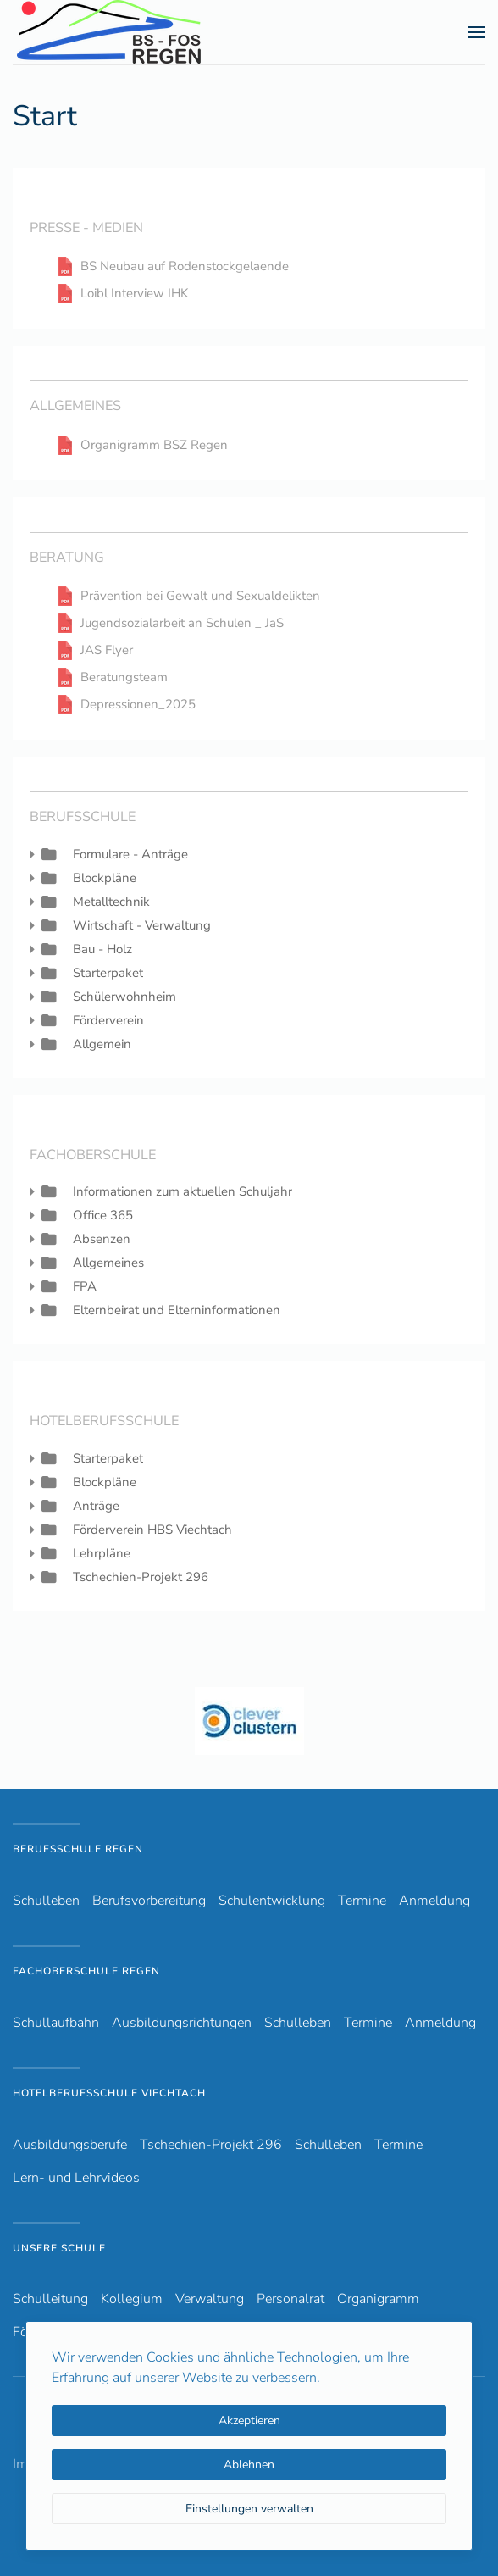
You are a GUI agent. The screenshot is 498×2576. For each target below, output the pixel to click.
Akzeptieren (249, 2420)
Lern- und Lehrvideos (76, 2177)
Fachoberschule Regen (86, 1971)
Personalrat (290, 2299)
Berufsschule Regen (78, 1849)
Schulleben (46, 1900)
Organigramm (378, 2299)
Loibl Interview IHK (134, 294)
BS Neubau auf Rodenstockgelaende (184, 266)
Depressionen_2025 (138, 705)
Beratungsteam (124, 677)
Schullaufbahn (56, 2022)
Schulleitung (50, 2299)
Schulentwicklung (272, 1900)
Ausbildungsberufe (70, 2144)
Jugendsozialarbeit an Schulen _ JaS (182, 623)
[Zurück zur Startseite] (139, 32)
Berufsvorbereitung (149, 1900)
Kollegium (132, 2299)
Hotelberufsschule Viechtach (109, 2093)
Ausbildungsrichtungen (182, 2022)
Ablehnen (249, 2465)
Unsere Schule (59, 2248)
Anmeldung (434, 1900)
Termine (362, 1900)
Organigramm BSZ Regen (154, 445)
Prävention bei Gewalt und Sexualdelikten (200, 596)
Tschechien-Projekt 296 (211, 2144)
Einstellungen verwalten (249, 2509)
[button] (476, 32)
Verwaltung (209, 2299)
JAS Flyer (106, 650)
